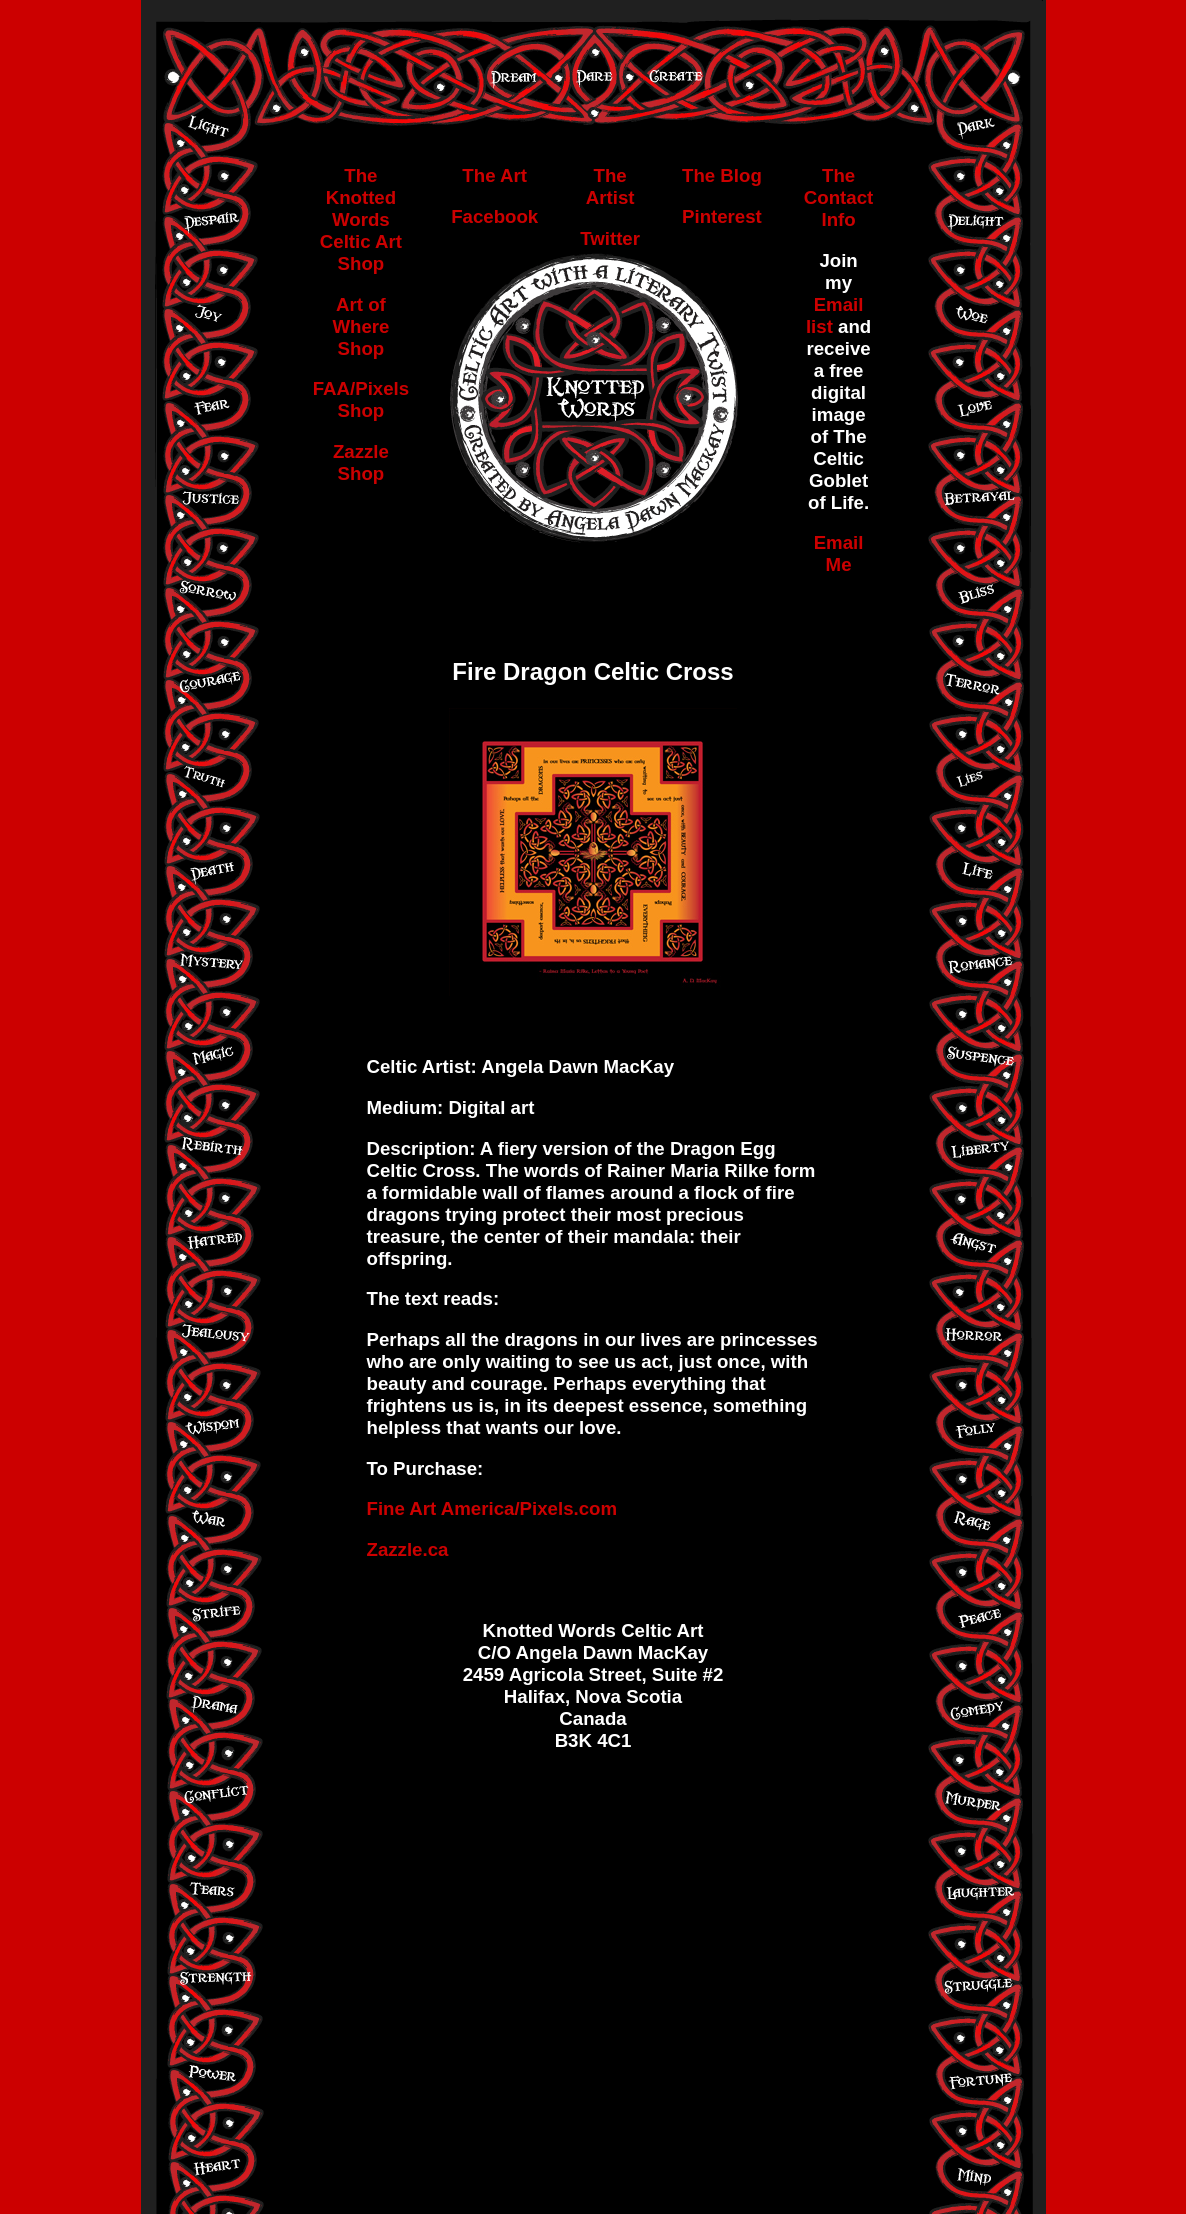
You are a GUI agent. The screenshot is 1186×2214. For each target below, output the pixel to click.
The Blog (722, 175)
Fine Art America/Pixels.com (492, 1508)
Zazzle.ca (408, 1549)
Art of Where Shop (360, 326)
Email (839, 304)
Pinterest (722, 216)
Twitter (610, 238)
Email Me (839, 553)
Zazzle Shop (361, 462)
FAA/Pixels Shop (361, 399)
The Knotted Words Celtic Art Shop (361, 219)
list (822, 326)
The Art (494, 175)
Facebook (494, 216)
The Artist (610, 186)
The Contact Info (838, 197)
